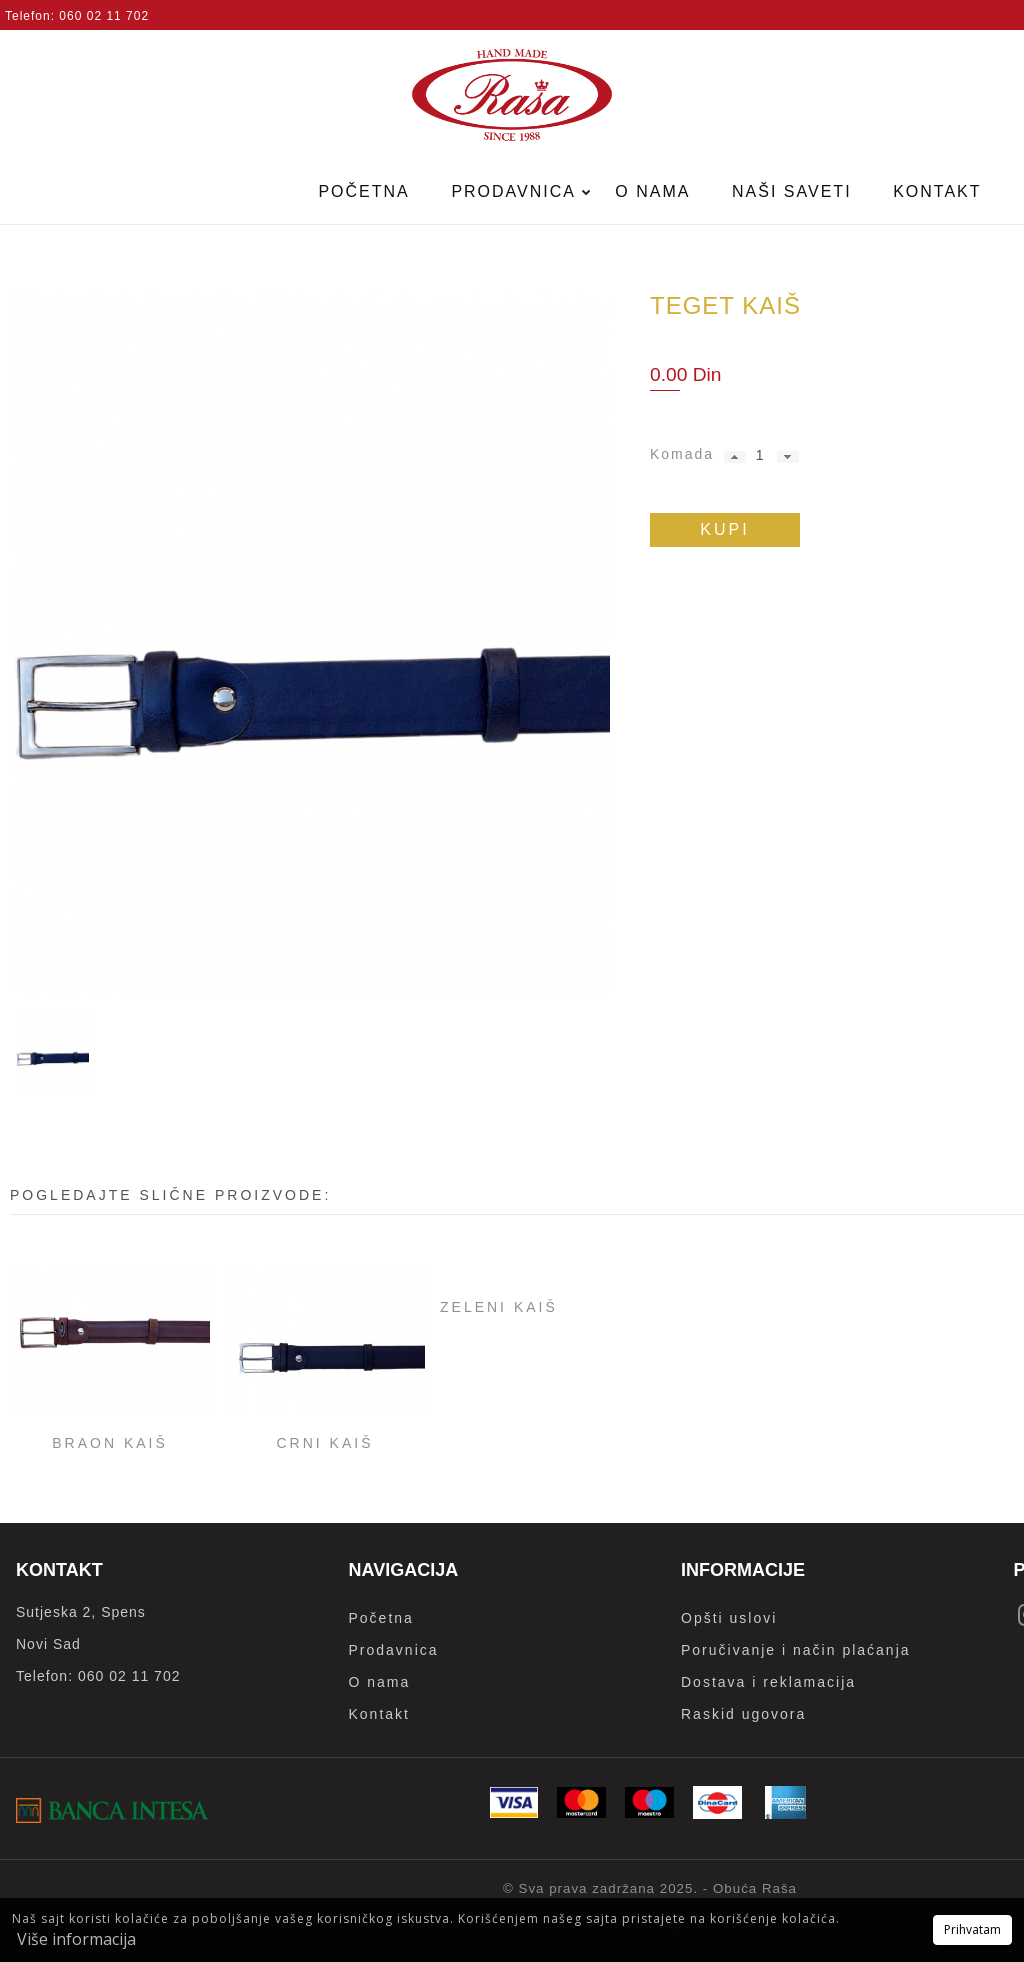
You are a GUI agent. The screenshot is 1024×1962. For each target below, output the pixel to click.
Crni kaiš (324, 1443)
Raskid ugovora (743, 1714)
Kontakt (937, 191)
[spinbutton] (759, 455)
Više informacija (76, 1939)
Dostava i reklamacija (768, 1682)
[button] (735, 457)
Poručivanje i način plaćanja (796, 1650)
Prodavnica (516, 191)
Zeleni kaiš (499, 1307)
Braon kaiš (110, 1443)
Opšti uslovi (729, 1618)
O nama (652, 191)
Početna (363, 191)
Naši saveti (792, 191)
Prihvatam (972, 1929)
